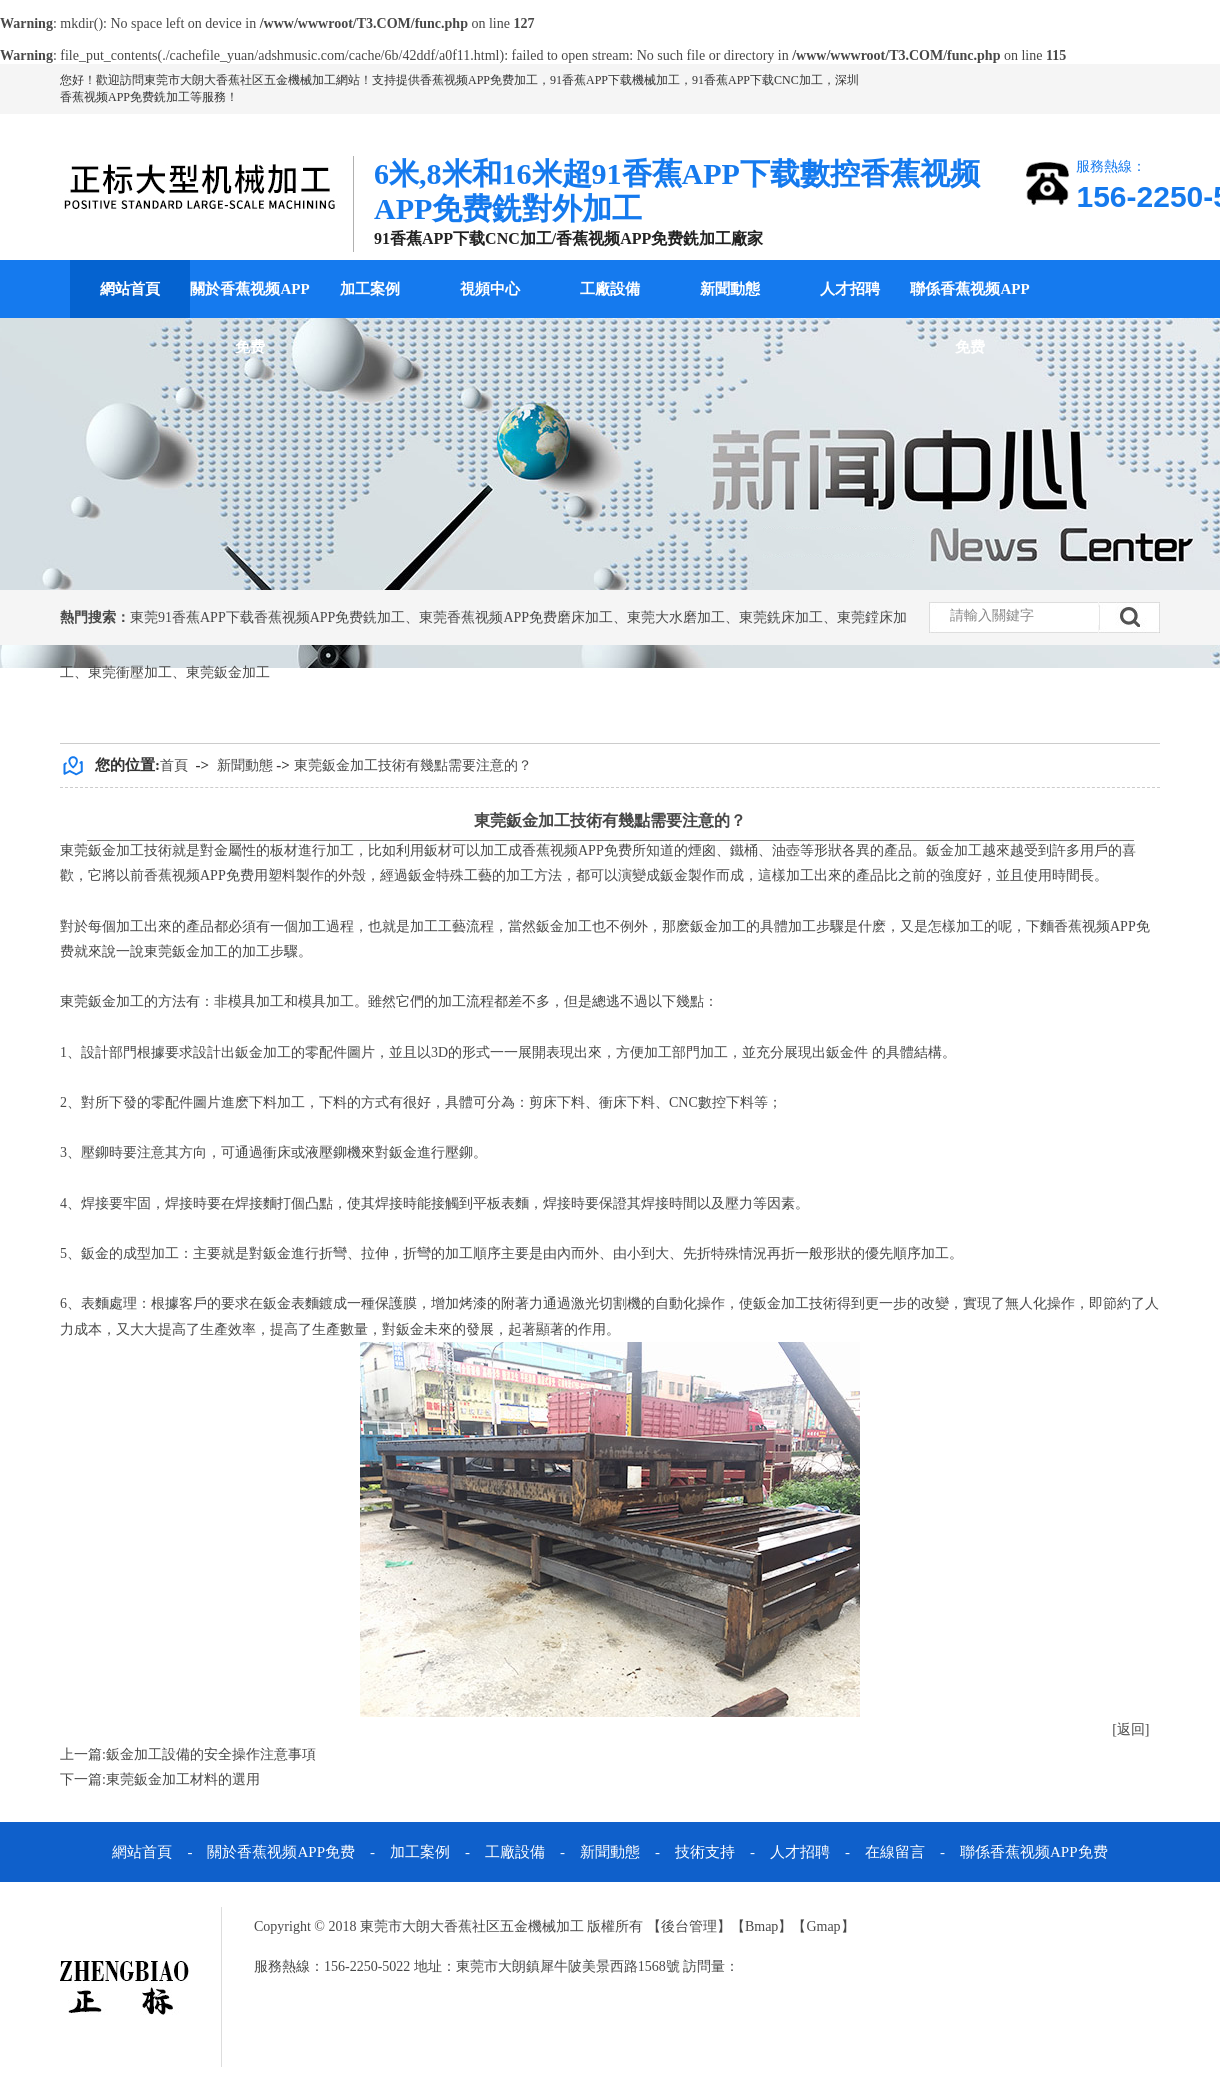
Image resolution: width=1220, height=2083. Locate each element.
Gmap (823, 1926)
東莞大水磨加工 (676, 617)
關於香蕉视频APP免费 (249, 318)
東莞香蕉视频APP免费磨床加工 (516, 617)
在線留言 (895, 1852)
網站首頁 (130, 289)
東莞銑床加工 (781, 617)
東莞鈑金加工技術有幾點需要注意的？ (413, 765)
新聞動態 (730, 289)
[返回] (1130, 1729)
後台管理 (689, 1926)
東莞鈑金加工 (228, 672)
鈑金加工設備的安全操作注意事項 (211, 1754)
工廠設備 (610, 289)
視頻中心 (490, 289)
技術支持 (705, 1852)
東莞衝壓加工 (130, 672)
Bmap (761, 1926)
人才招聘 (850, 289)
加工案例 (370, 289)
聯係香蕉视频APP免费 (969, 318)
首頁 (174, 765)
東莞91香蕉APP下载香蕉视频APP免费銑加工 (267, 617)
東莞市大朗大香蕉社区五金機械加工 (240, 80)
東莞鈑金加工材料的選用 (183, 1779)
